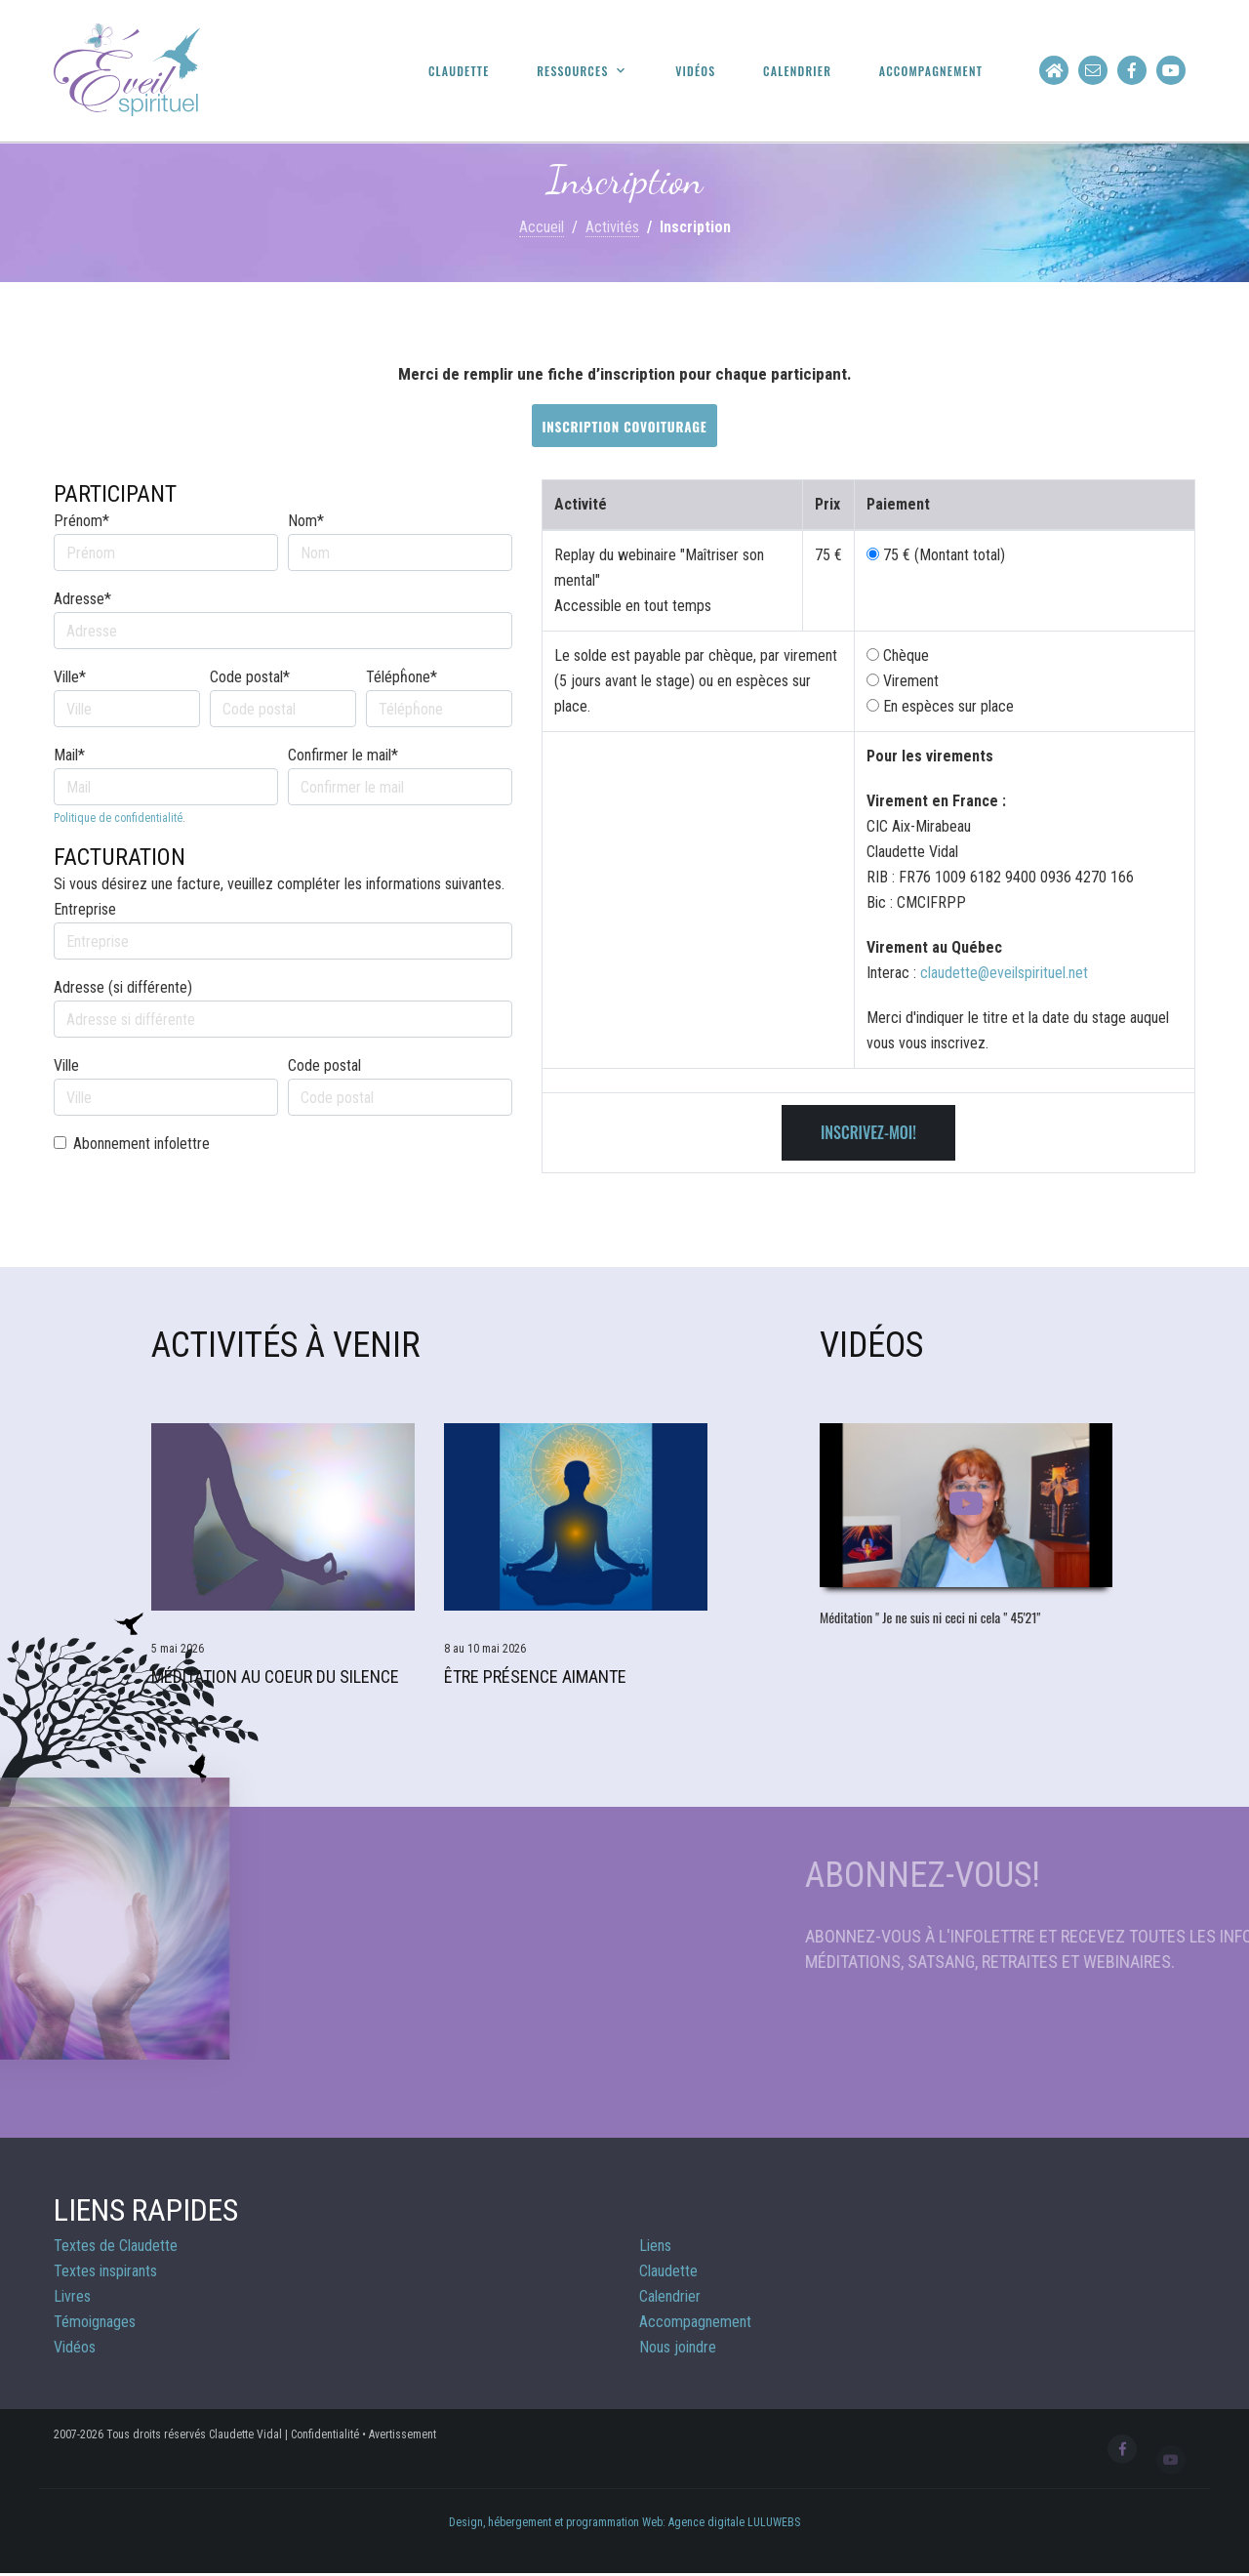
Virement (902, 681)
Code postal (324, 1065)
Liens (655, 2245)
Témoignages (95, 2321)
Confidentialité (325, 2434)
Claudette (459, 71)
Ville (66, 1065)
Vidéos (695, 71)
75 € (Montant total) (944, 555)
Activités (612, 227)
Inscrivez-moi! (868, 1132)
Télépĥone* (401, 677)
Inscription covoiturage (624, 426)
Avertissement (402, 2434)
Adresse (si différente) (123, 987)
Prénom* (81, 520)
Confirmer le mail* (343, 755)
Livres (72, 2296)
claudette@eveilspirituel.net (1004, 972)
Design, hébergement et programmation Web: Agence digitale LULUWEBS (624, 2522)
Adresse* (82, 599)
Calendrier (797, 71)
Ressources (572, 71)
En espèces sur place (940, 706)
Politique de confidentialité (118, 818)
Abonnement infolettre (141, 1143)
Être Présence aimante (535, 1676)
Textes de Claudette (116, 2245)
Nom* (306, 520)
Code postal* (250, 677)
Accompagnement (931, 71)
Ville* (70, 677)
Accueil (541, 227)
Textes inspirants (105, 2271)
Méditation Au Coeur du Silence (275, 1676)
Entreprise (85, 909)
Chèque (897, 655)
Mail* (69, 755)
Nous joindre (677, 2347)
